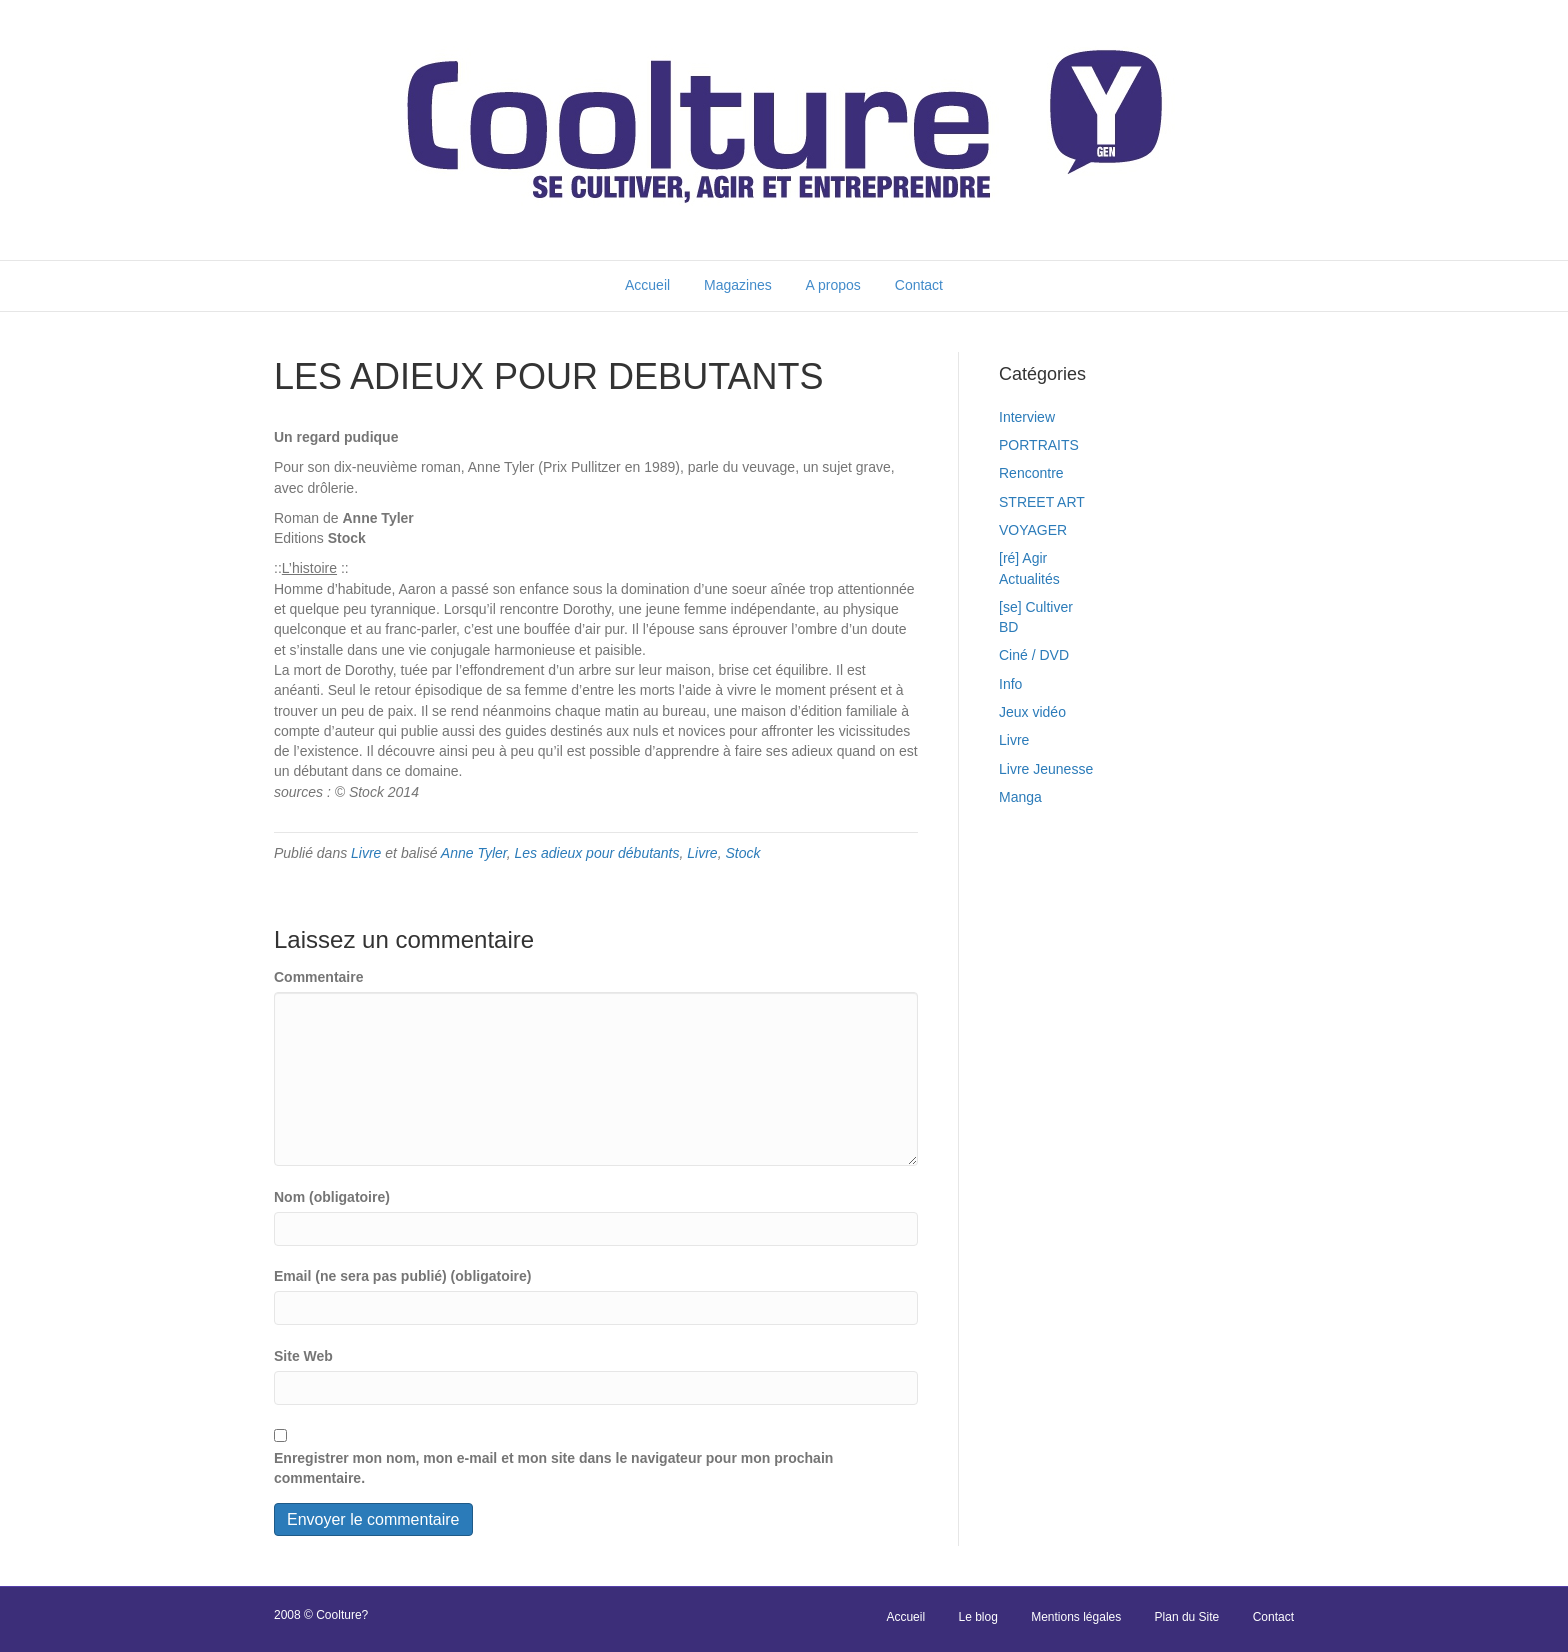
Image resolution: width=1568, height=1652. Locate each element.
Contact (919, 285)
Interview (1027, 417)
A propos (833, 285)
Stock (742, 853)
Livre (366, 853)
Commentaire (318, 977)
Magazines (738, 285)
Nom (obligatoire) (332, 1197)
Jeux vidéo (1032, 712)
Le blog (977, 1617)
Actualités (1029, 579)
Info (1010, 684)
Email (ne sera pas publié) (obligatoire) (403, 1276)
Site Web (303, 1356)
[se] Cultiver (1036, 607)
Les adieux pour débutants (597, 853)
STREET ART (1042, 502)
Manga (1020, 797)
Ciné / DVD (1034, 655)
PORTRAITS (1039, 445)
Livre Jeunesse (1046, 769)
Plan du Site (1187, 1617)
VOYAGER (1033, 530)
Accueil (647, 285)
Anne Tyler (474, 853)
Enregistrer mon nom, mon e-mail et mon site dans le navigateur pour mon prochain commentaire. (553, 1468)
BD (1008, 627)
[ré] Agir (1023, 558)
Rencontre (1031, 473)
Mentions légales (1076, 1617)
